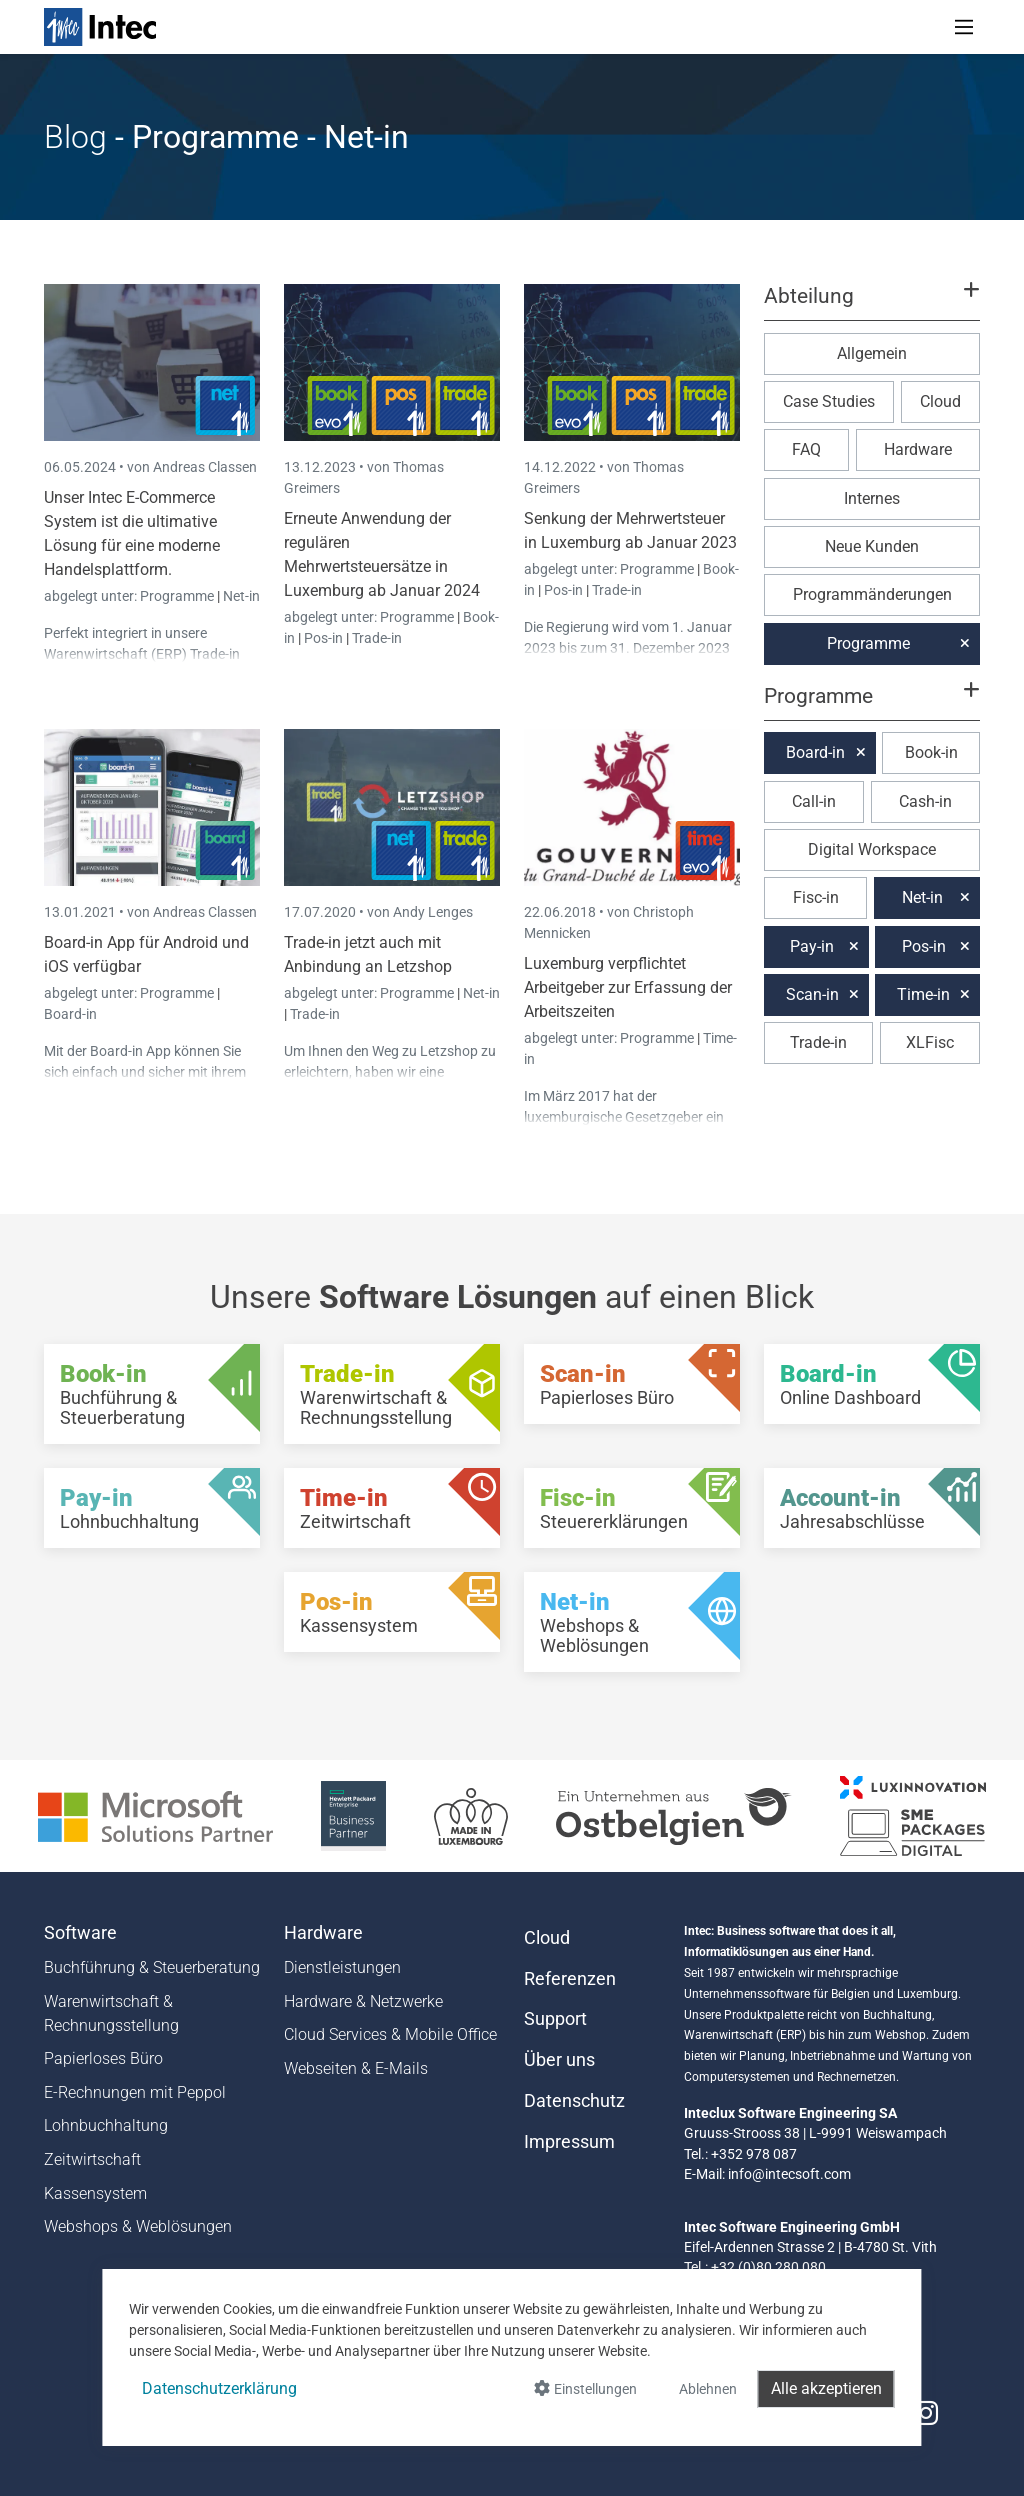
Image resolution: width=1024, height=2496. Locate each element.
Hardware (918, 449)
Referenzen (570, 1979)
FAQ (806, 449)
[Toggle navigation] (964, 27)
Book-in (931, 752)
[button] (872, 305)
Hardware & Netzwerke (363, 2001)
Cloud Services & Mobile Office (390, 2034)
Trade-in (377, 638)
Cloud (940, 401)
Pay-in (812, 946)
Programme (178, 596)
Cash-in (925, 801)
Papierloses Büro (103, 2058)
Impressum (569, 2142)
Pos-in (323, 638)
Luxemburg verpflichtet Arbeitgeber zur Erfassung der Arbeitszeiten (628, 987)
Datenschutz (574, 2101)
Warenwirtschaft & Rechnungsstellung (111, 2013)
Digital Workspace (872, 849)
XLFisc (930, 1042)
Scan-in (812, 994)
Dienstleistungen (342, 1967)
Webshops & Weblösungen (138, 2226)
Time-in (923, 994)
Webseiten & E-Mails (356, 2068)
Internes (872, 498)
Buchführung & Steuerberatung (152, 1967)
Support (555, 2019)
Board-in (70, 1014)
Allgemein (872, 353)
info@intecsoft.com (789, 2174)
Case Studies (829, 401)
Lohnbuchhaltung (106, 2125)
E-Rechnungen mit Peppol (135, 2092)
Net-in (241, 596)
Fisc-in (816, 897)
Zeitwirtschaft (92, 2159)
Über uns (559, 2060)
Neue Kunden (872, 546)
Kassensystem (95, 2193)
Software (80, 1933)
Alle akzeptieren (826, 2388)
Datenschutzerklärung (219, 2388)
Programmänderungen (872, 594)
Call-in (814, 801)
